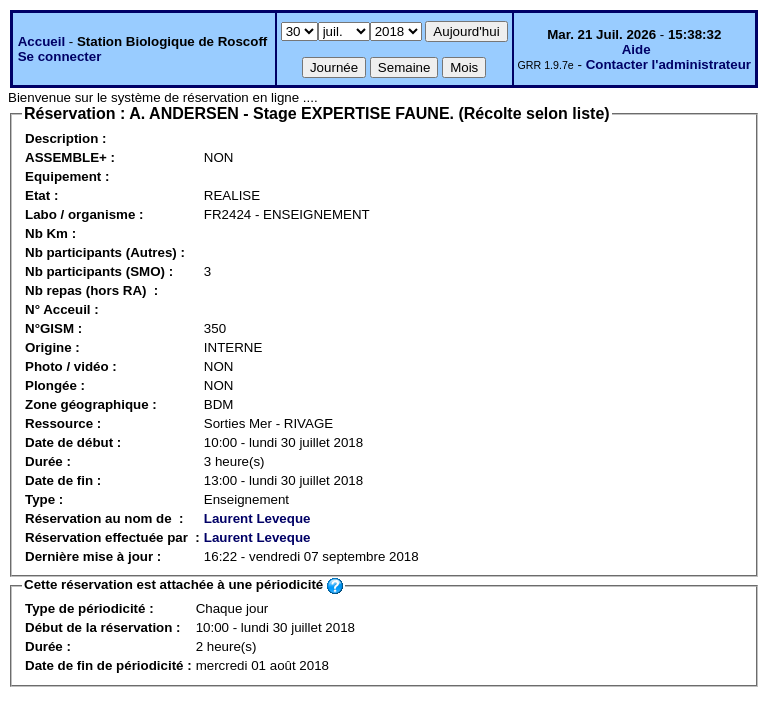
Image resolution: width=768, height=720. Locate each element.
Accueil (41, 41)
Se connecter (60, 56)
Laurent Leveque (257, 518)
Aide (636, 49)
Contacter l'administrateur (668, 64)
